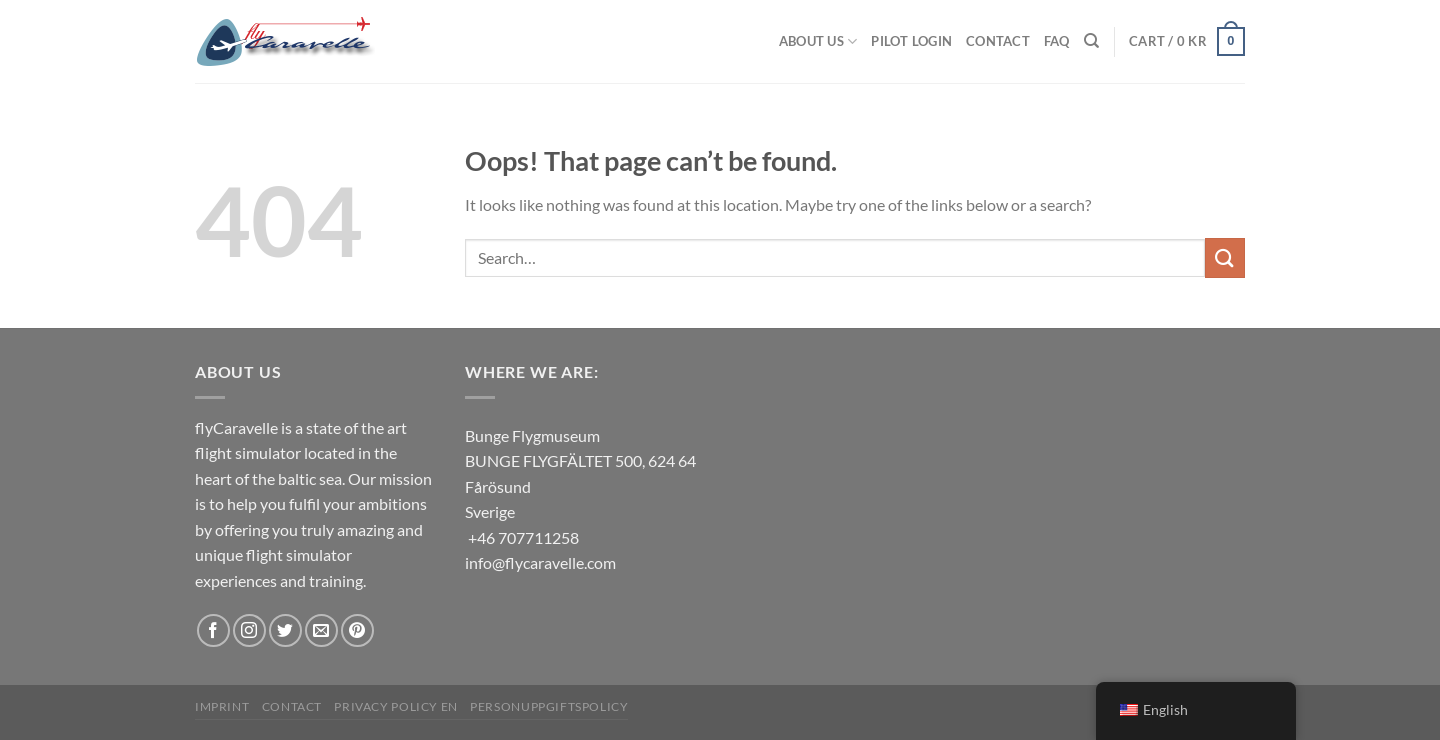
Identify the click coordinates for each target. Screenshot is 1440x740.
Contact (998, 41)
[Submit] (1225, 257)
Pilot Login (911, 41)
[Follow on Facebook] (213, 630)
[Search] (1091, 41)
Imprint (222, 706)
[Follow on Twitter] (285, 630)
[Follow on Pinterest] (357, 630)
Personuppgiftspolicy (549, 706)
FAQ (1057, 41)
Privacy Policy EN (395, 706)
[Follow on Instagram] (249, 630)
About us (818, 41)
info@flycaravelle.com (540, 562)
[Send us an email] (321, 630)
